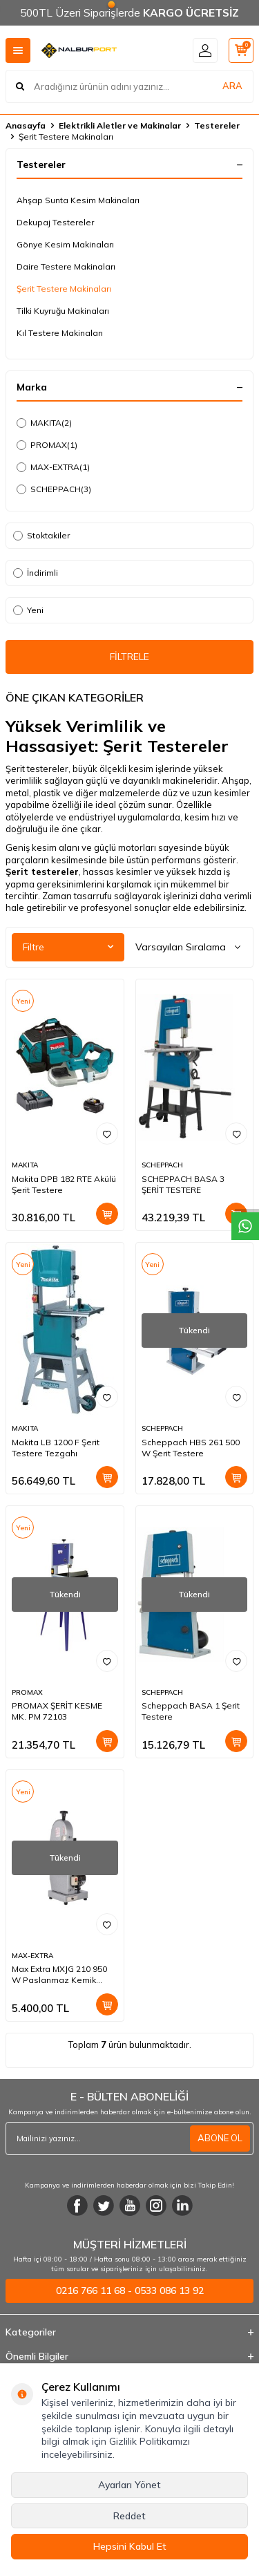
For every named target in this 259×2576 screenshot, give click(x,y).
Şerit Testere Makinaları (64, 288)
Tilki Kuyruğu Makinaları (63, 310)
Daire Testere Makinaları (66, 266)
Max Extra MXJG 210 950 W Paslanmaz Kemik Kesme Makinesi (59, 1975)
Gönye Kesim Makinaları (65, 244)
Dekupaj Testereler (55, 222)
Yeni (28, 610)
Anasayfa (26, 125)
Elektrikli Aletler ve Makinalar (120, 125)
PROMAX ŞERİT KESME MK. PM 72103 (57, 1711)
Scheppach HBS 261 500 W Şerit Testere (191, 1447)
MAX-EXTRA (53, 467)
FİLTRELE (129, 656)
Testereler (217, 125)
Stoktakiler (41, 535)
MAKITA (44, 423)
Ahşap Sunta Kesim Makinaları (78, 200)
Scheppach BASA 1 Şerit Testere (191, 1711)
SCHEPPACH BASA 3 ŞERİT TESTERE (183, 1184)
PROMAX (47, 445)
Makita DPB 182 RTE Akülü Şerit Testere (64, 1184)
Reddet (129, 2516)
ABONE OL (220, 2137)
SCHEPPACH (54, 489)
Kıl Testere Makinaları (60, 333)
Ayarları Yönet (129, 2485)
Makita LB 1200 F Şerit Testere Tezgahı (55, 1447)
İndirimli (35, 572)
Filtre (68, 947)
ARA (232, 85)
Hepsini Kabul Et (129, 2546)
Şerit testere (36, 871)
